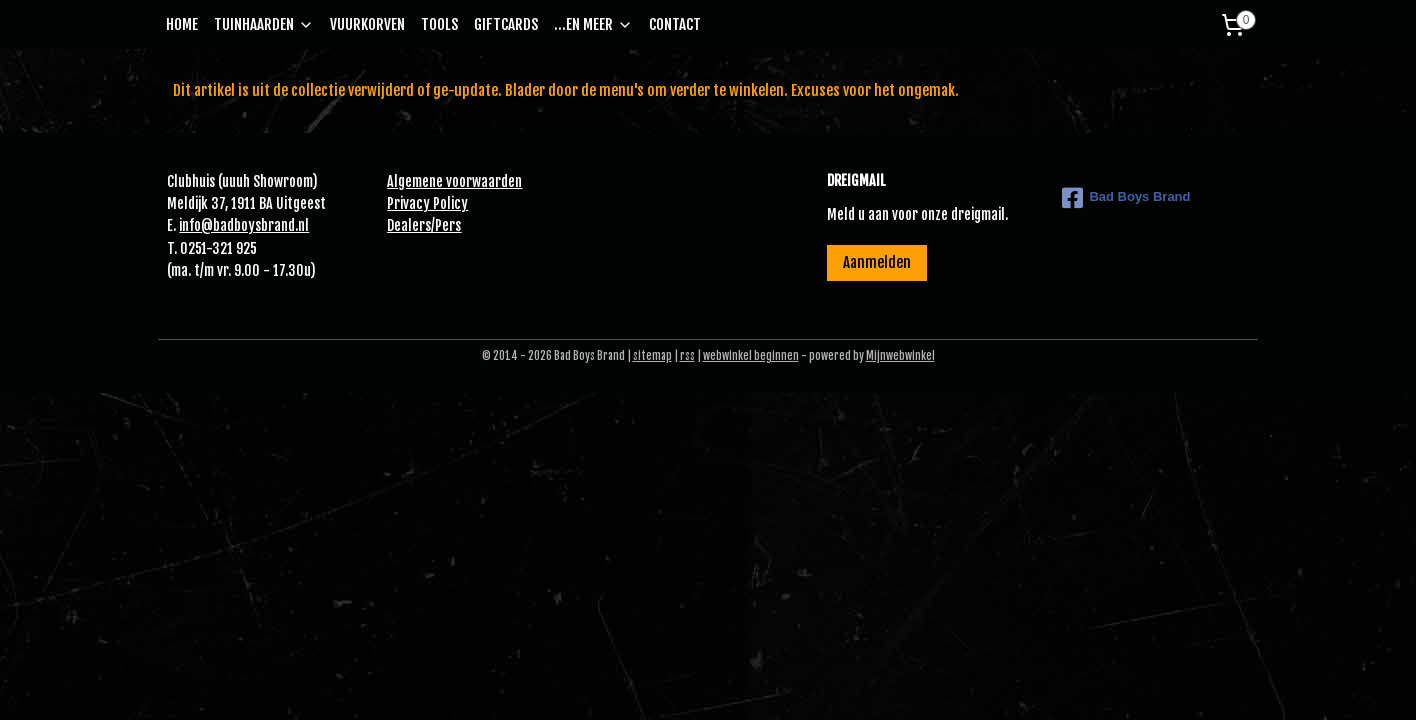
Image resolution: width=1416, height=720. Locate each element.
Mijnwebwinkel (900, 356)
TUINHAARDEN (264, 24)
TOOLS (439, 24)
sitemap (652, 356)
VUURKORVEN (367, 24)
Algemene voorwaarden (454, 181)
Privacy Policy (427, 203)
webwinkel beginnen (751, 356)
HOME (182, 24)
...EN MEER (593, 24)
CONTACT (675, 24)
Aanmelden (877, 262)
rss (687, 356)
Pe (442, 225)
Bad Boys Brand (1126, 198)
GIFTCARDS (506, 24)
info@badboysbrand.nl (244, 225)
